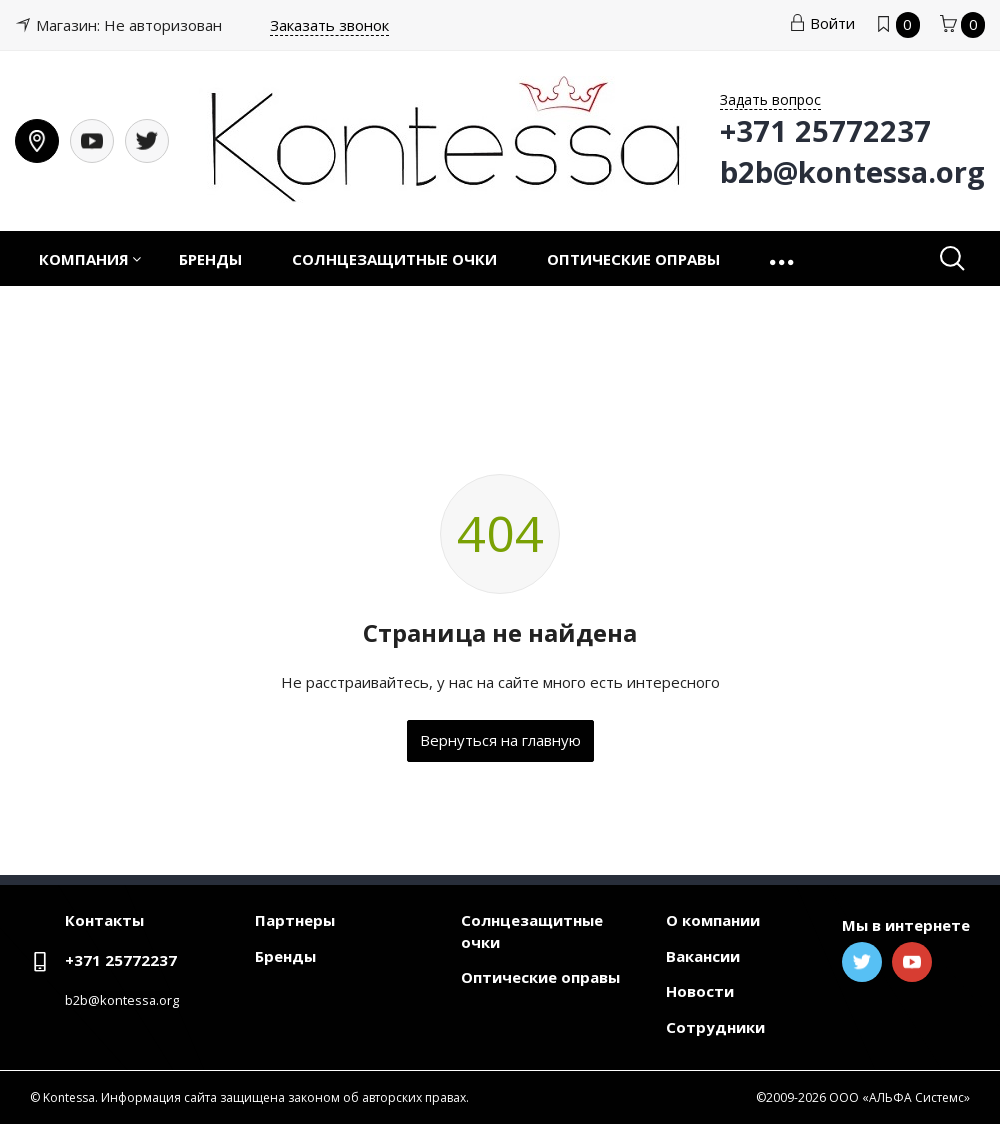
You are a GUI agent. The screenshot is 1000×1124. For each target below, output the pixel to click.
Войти (822, 23)
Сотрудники (715, 1027)
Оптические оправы (633, 259)
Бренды (210, 259)
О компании (713, 920)
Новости (700, 991)
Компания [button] (84, 259)
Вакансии (703, 956)
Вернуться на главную (500, 740)
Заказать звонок (329, 25)
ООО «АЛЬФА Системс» (899, 1097)
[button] (783, 258)
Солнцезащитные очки (394, 259)
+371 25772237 (121, 960)
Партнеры (295, 920)
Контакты (104, 920)
